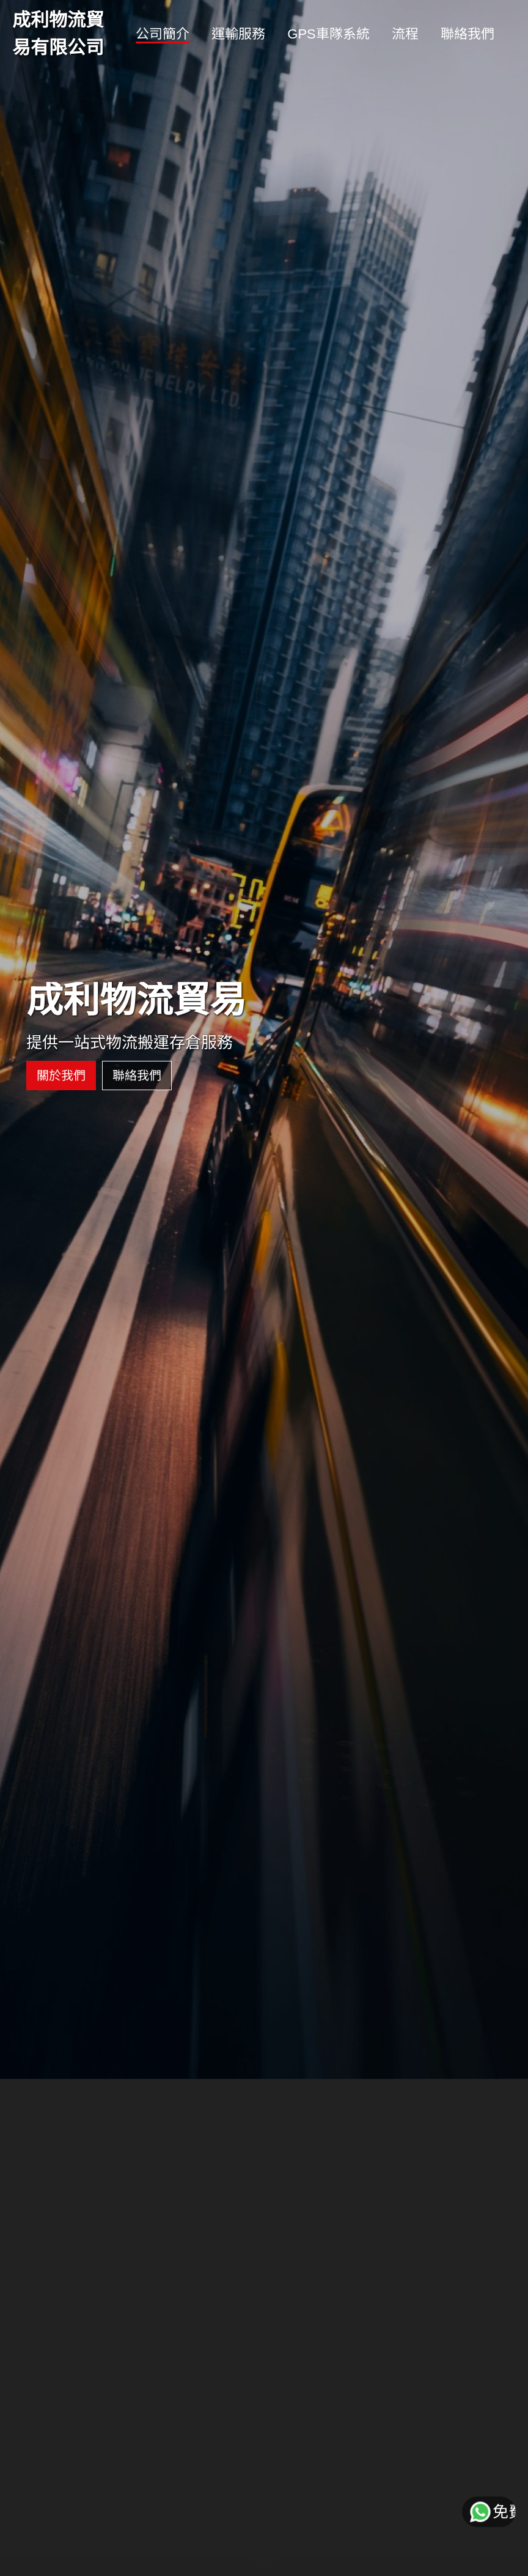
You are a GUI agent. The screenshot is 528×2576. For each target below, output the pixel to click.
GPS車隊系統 (328, 34)
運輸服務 (238, 34)
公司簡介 (162, 34)
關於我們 (57, 1033)
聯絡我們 (467, 34)
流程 (405, 34)
